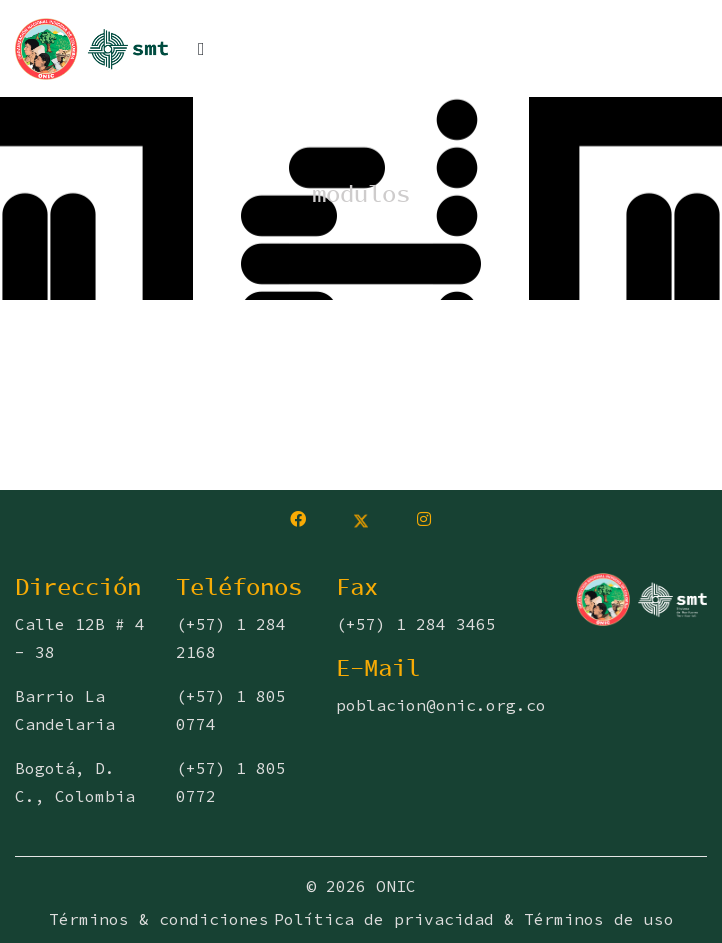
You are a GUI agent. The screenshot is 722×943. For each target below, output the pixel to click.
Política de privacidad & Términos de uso (474, 919)
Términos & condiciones (159, 919)
